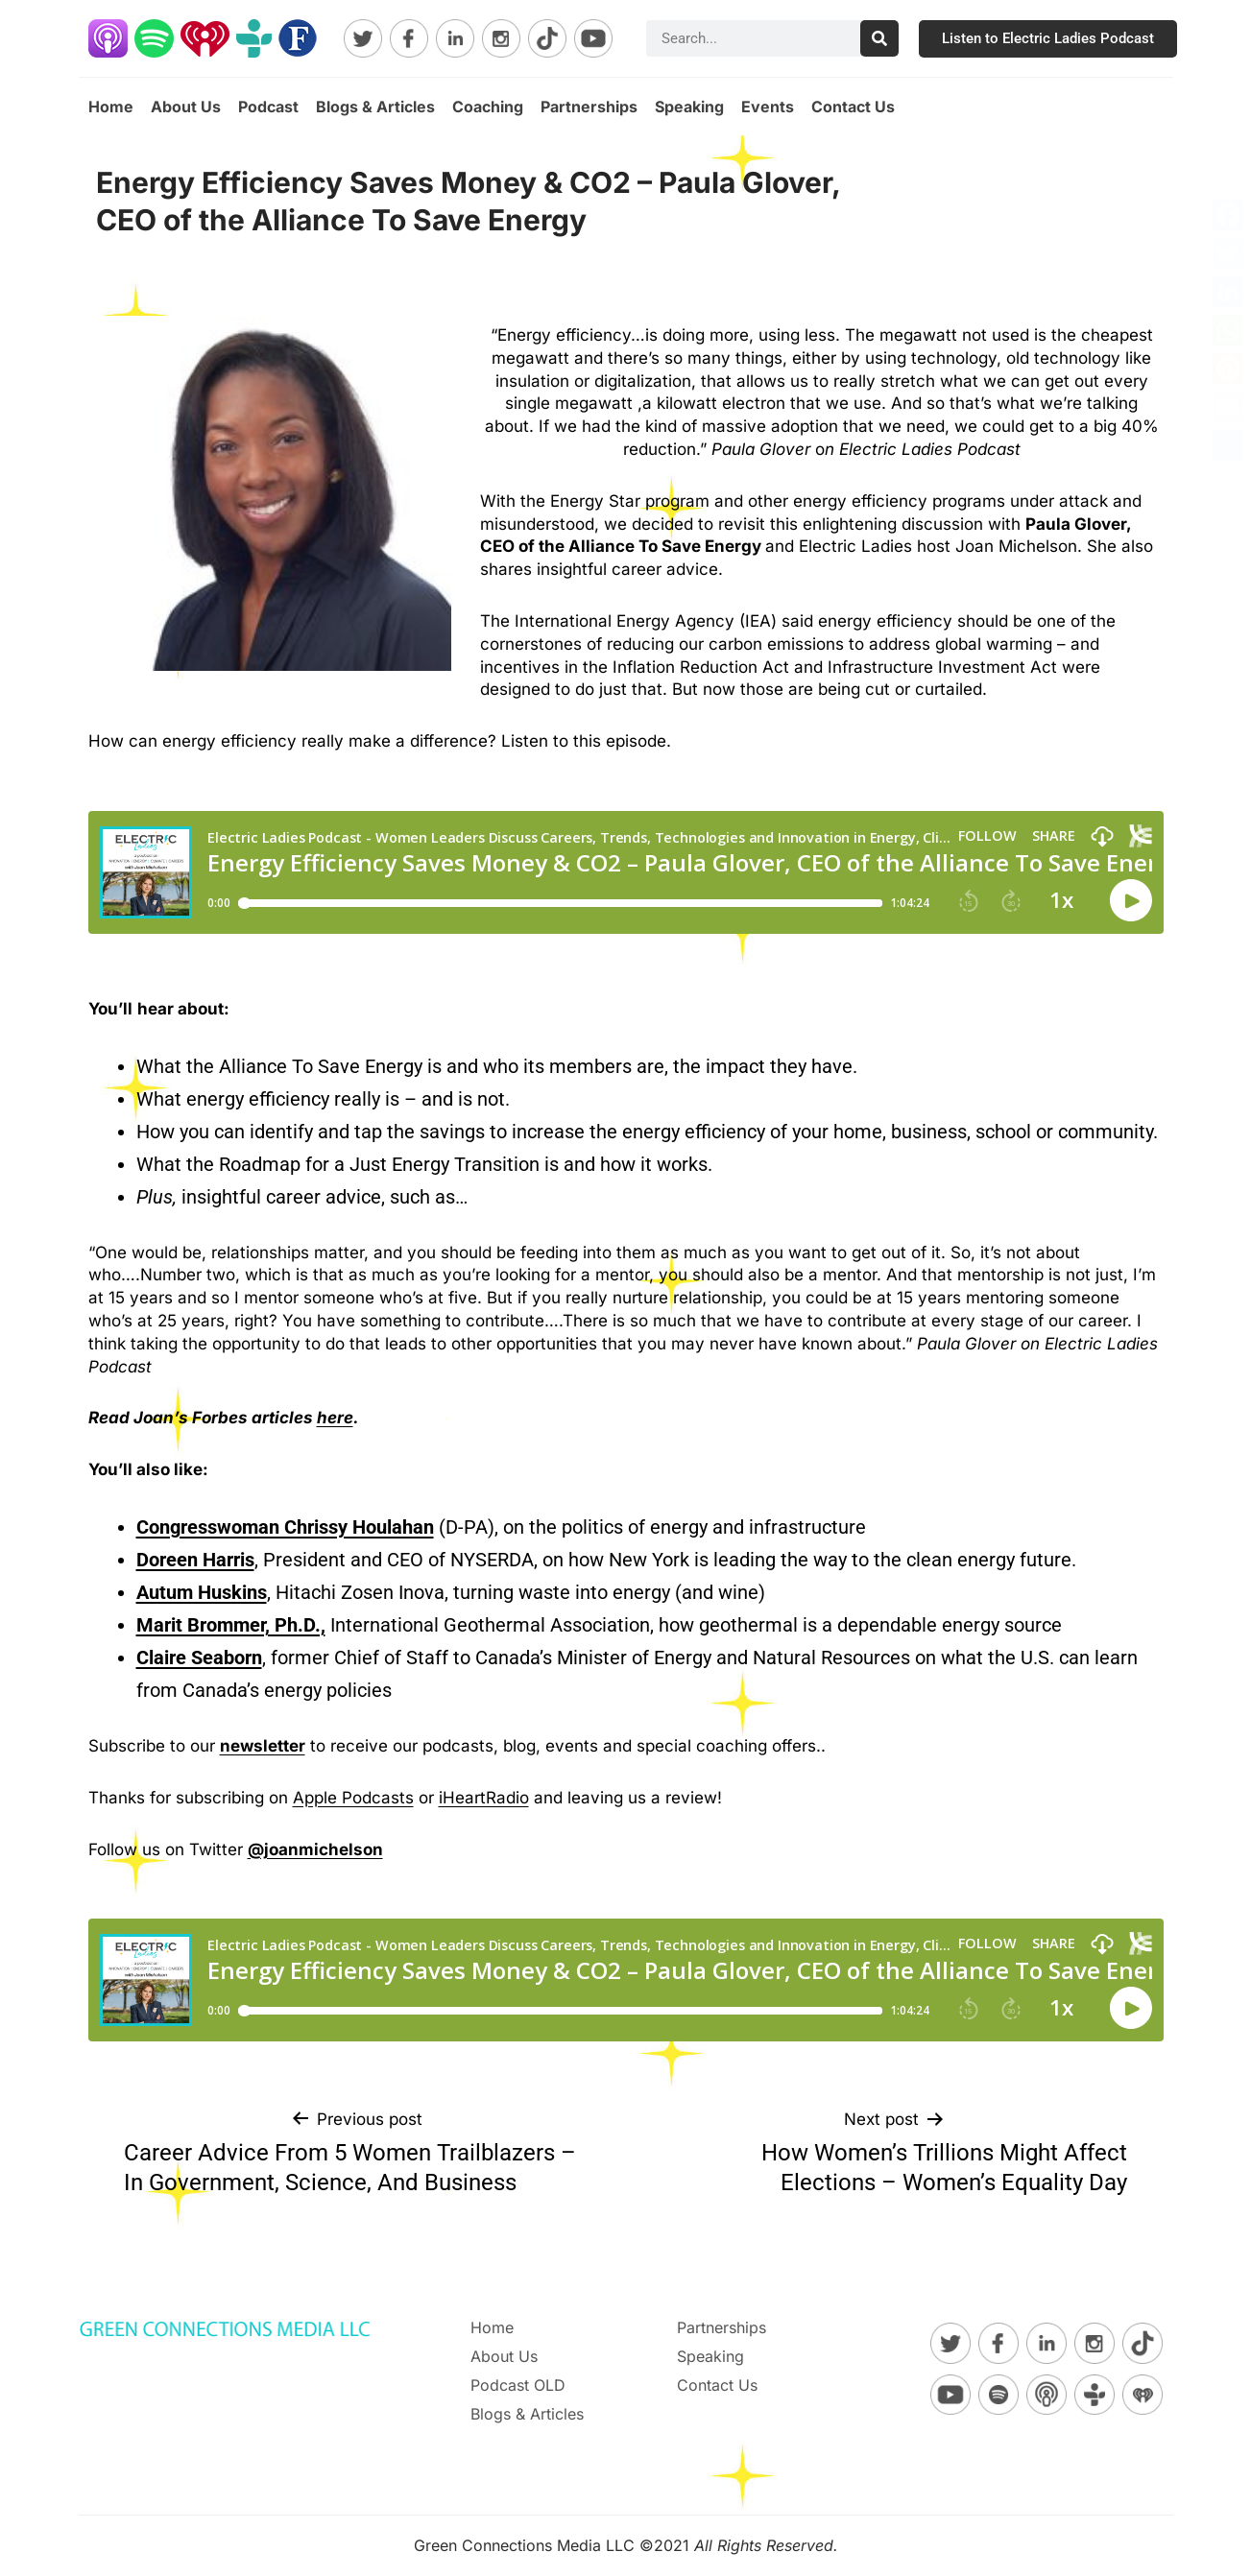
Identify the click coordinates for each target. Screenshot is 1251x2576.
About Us (186, 106)
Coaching (487, 106)
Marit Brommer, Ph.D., (230, 1624)
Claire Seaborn (199, 1657)
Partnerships (589, 106)
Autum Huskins (201, 1592)
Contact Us (853, 106)
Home (110, 106)
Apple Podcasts (353, 1797)
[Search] (879, 38)
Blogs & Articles (375, 106)
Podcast (268, 106)
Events (767, 106)
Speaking (689, 106)
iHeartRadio (484, 1797)
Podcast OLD (517, 2385)
